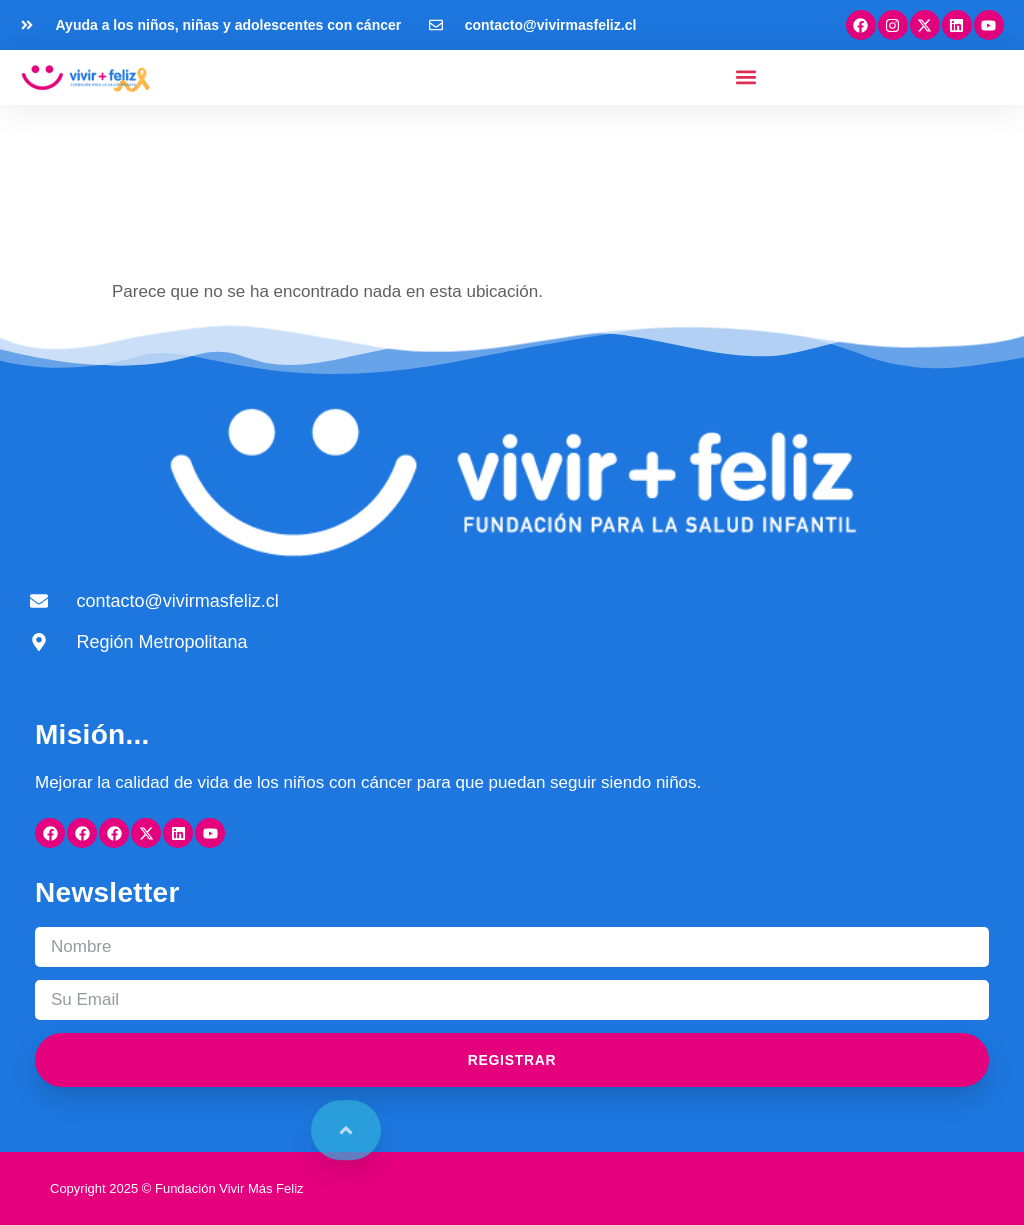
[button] (746, 77)
